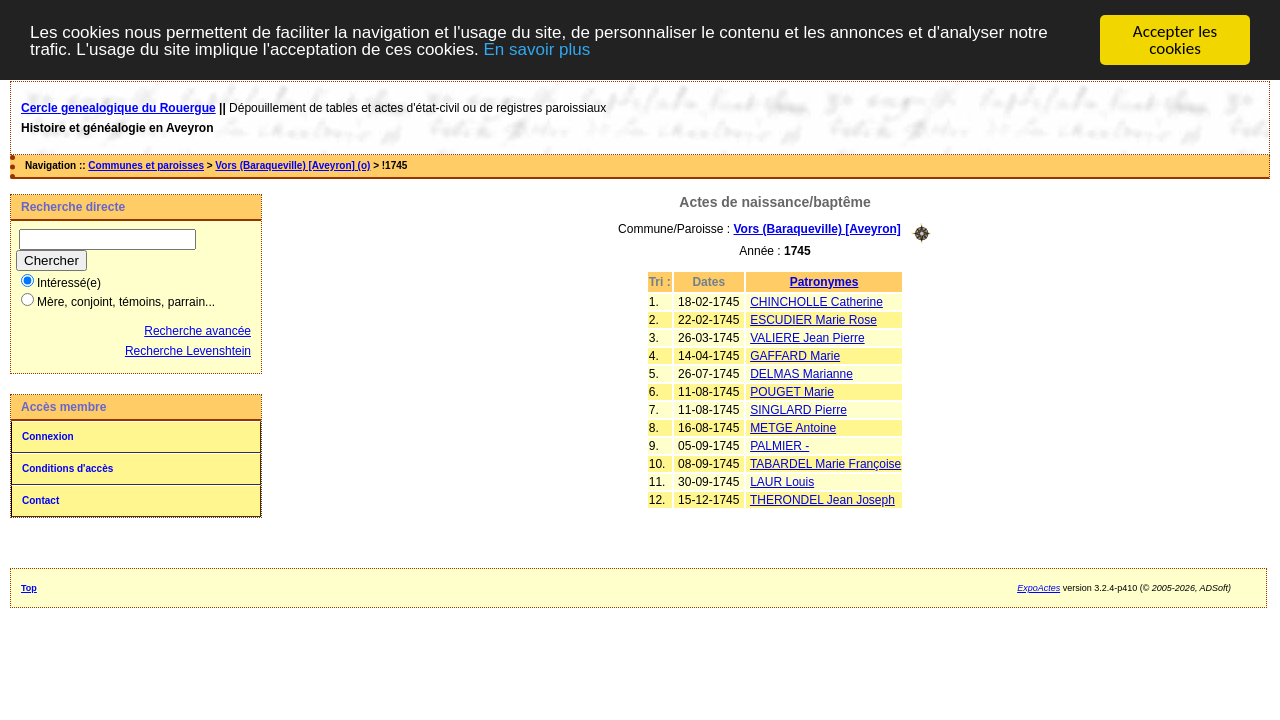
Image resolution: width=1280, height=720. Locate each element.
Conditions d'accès (67, 468)
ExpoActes (1038, 588)
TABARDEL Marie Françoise (825, 463)
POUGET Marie (792, 391)
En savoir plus (536, 49)
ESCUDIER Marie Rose (813, 319)
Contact (40, 500)
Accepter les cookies (1175, 40)
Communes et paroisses (146, 165)
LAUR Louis (782, 481)
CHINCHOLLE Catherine (816, 301)
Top (29, 588)
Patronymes (824, 281)
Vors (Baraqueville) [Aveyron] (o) (292, 165)
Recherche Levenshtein (188, 351)
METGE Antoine (793, 427)
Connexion (48, 436)
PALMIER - (779, 445)
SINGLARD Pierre (798, 409)
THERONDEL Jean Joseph (822, 499)
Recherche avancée (197, 331)
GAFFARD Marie (795, 355)
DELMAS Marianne (801, 373)
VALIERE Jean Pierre (807, 337)
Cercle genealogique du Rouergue (118, 108)
